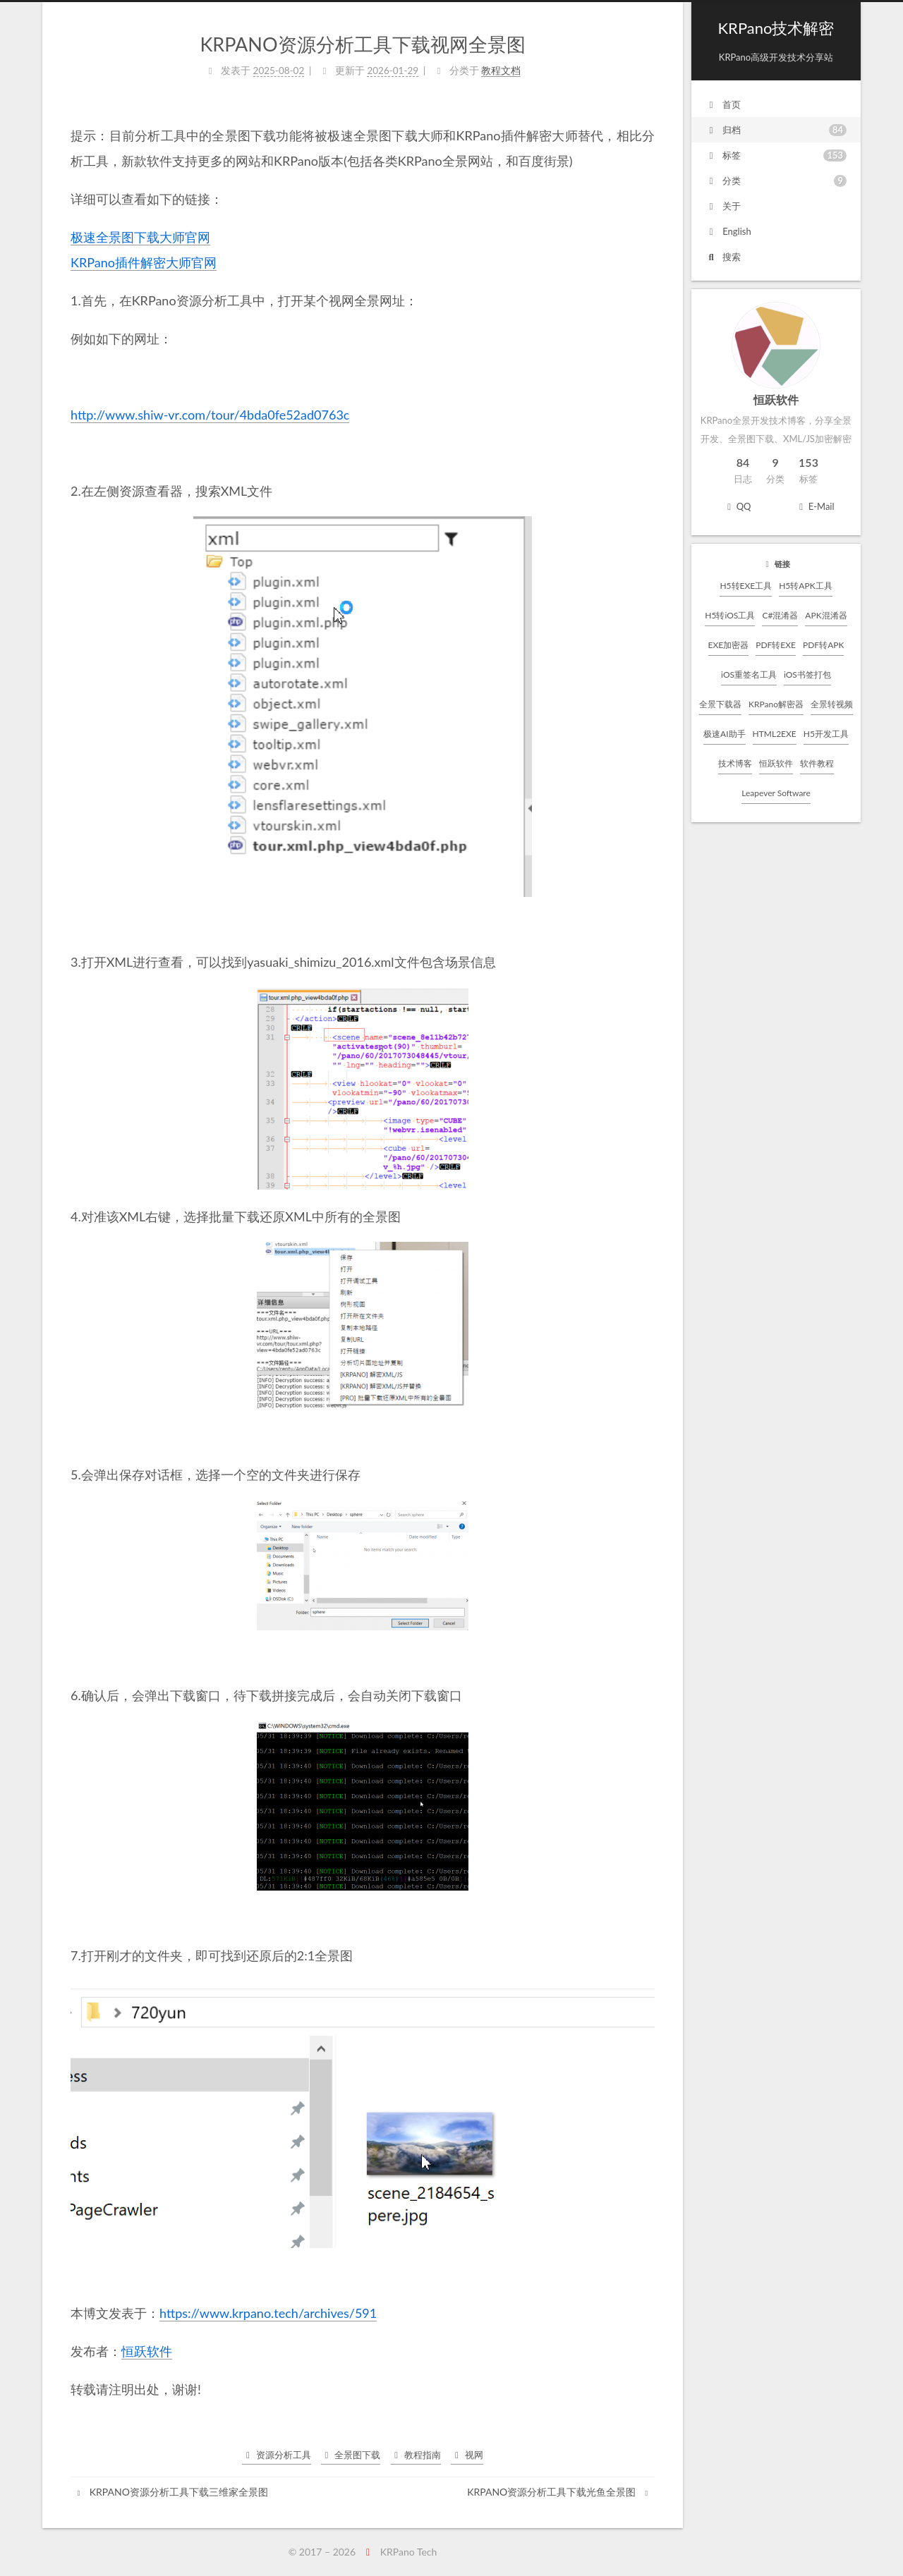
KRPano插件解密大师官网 (144, 262)
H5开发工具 (826, 733)
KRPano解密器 (776, 704)
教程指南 (416, 2454)
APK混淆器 (826, 615)
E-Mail (814, 506)
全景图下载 (351, 2454)
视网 (467, 2454)
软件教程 (817, 763)
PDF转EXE (776, 645)
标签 (776, 155)
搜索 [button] (723, 256)
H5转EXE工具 (746, 585)
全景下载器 (720, 704)
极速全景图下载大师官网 (140, 237)
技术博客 (735, 763)
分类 (776, 181)
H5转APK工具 (805, 585)
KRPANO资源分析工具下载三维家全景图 (171, 2492)
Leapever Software (776, 793)
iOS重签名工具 (749, 674)
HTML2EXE (774, 733)
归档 (776, 130)
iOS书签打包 (807, 674)
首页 (723, 104)
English (728, 231)
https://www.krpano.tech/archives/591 (268, 2313)
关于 (723, 206)
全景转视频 (832, 704)
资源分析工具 (276, 2454)
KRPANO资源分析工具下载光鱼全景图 (559, 2492)
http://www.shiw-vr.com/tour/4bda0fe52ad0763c (210, 414)
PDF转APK (823, 645)
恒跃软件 (776, 763)
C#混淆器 (780, 615)
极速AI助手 (724, 733)
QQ (737, 506)
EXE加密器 (728, 645)
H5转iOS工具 (730, 615)
